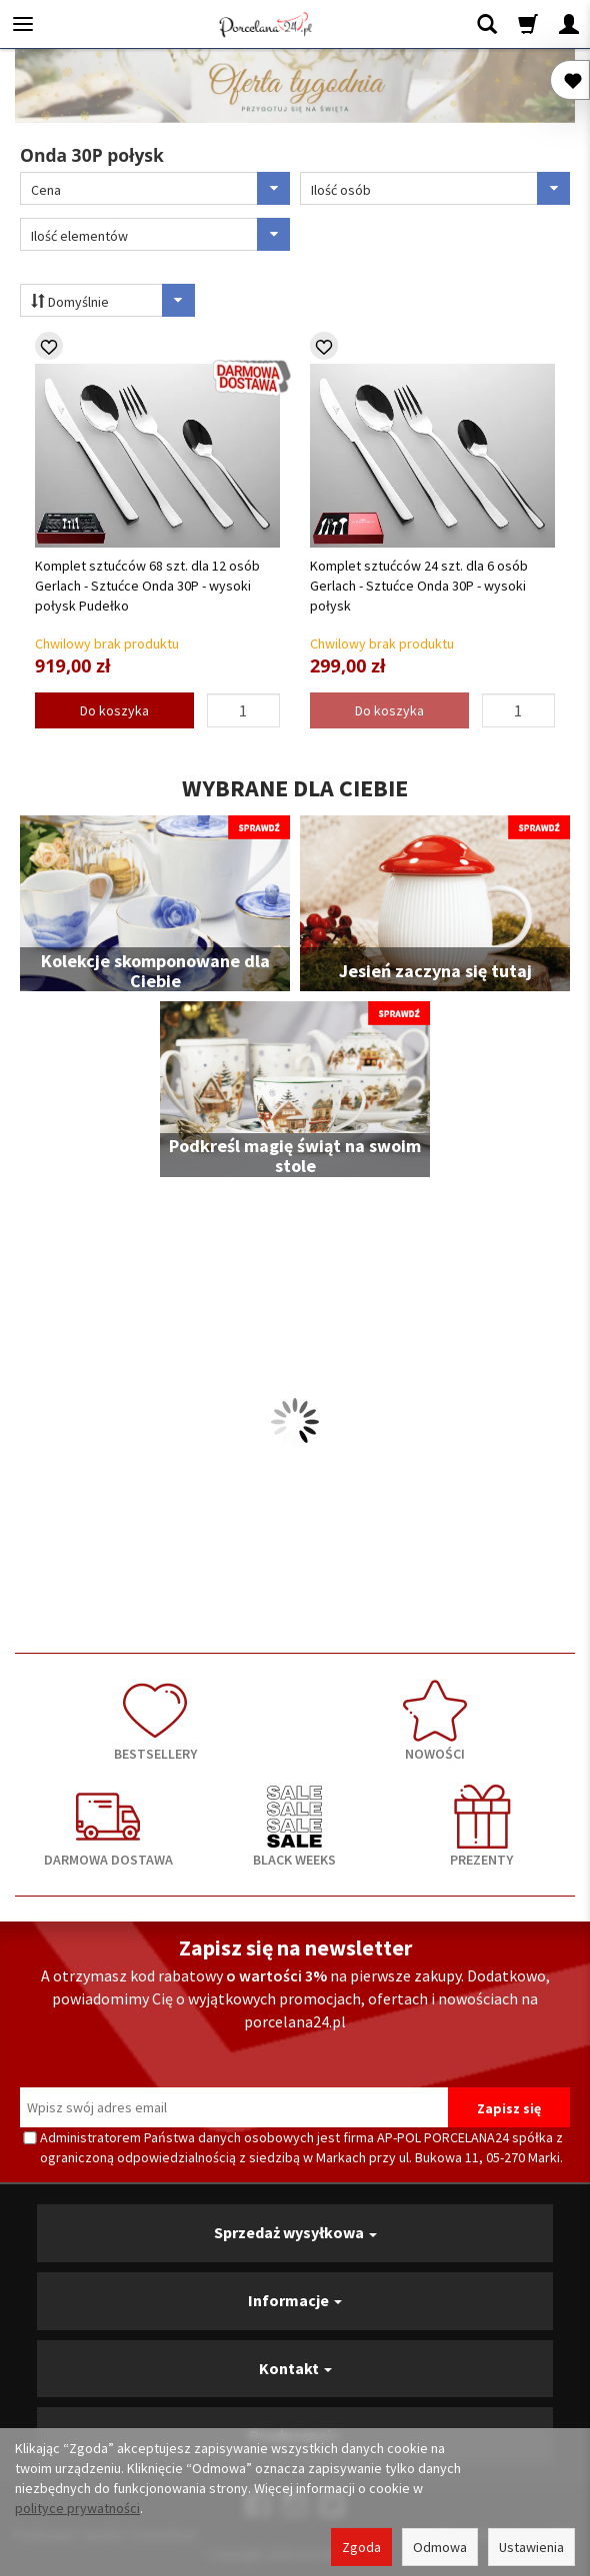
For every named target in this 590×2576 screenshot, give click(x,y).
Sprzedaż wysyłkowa (295, 2232)
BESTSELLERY (155, 1721)
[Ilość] (244, 710)
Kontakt (295, 2368)
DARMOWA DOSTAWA (108, 1827)
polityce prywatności (77, 2508)
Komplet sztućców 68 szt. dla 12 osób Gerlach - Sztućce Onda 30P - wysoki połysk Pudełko (147, 586)
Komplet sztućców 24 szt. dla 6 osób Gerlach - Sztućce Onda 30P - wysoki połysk (419, 586)
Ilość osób (440, 188)
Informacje (295, 2300)
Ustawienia (531, 2547)
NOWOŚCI (435, 1721)
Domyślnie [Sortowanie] (113, 300)
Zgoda (361, 2547)
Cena (160, 188)
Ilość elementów (160, 234)
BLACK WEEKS (295, 1827)
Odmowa (440, 2547)
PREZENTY (481, 1827)
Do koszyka (114, 710)
